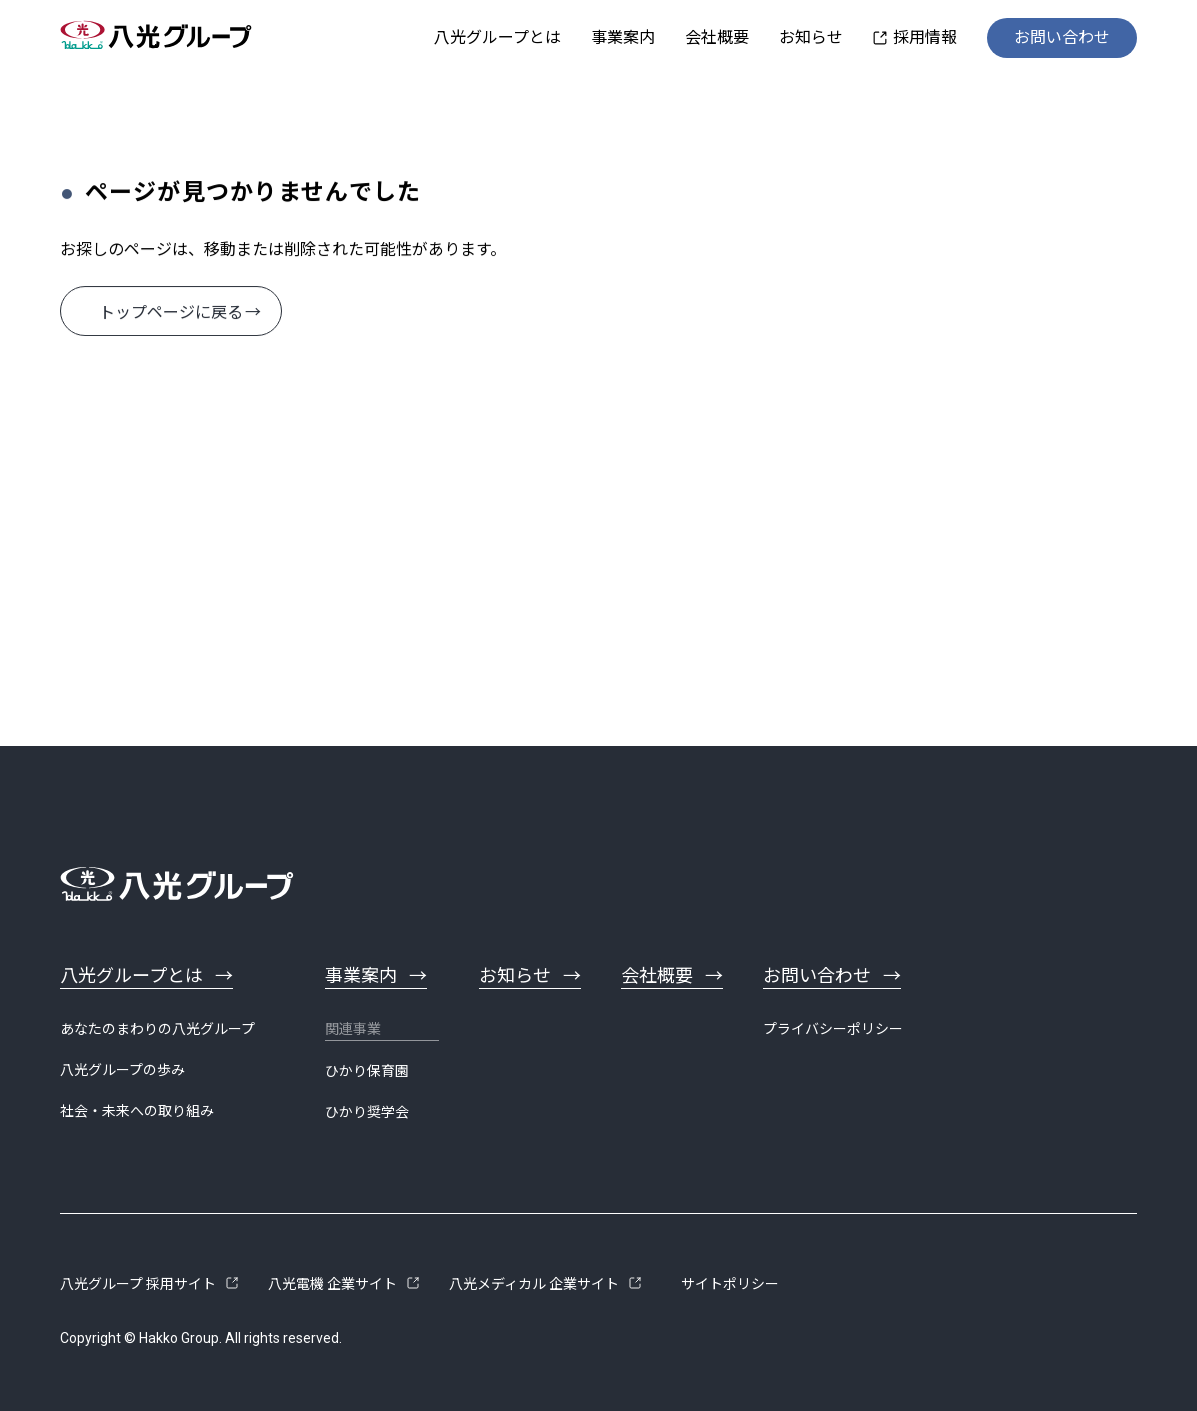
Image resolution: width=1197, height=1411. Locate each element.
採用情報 (925, 37)
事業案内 (623, 37)
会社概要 (717, 37)
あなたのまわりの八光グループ (157, 1029)
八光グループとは (497, 37)
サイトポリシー (730, 1284)
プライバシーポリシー (833, 1029)
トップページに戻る (171, 312)
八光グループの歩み (122, 1070)
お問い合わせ (1062, 37)
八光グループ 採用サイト (138, 1284)
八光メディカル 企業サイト (534, 1284)
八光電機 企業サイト (332, 1284)
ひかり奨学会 (367, 1112)
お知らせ (811, 37)
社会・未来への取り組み (137, 1111)
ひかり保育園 (367, 1071)
